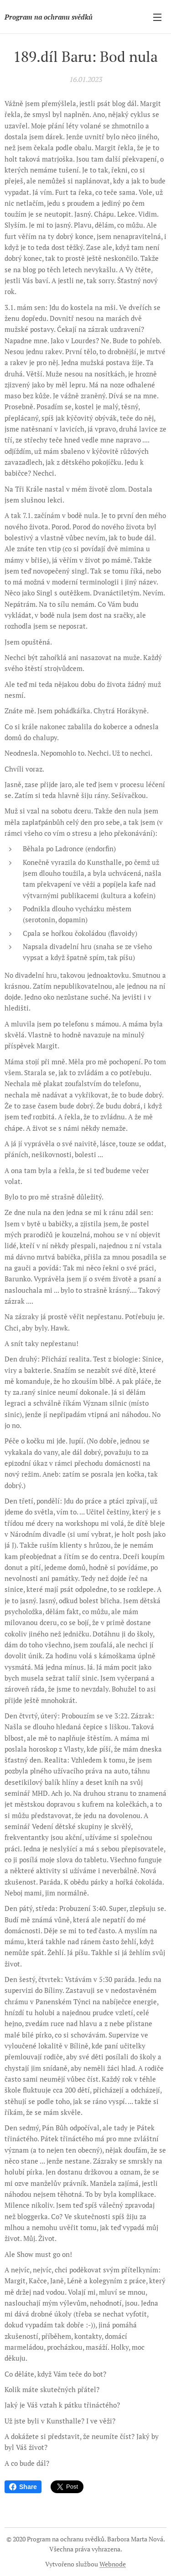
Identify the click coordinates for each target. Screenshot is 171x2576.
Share (23, 2486)
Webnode (112, 2564)
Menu (157, 17)
